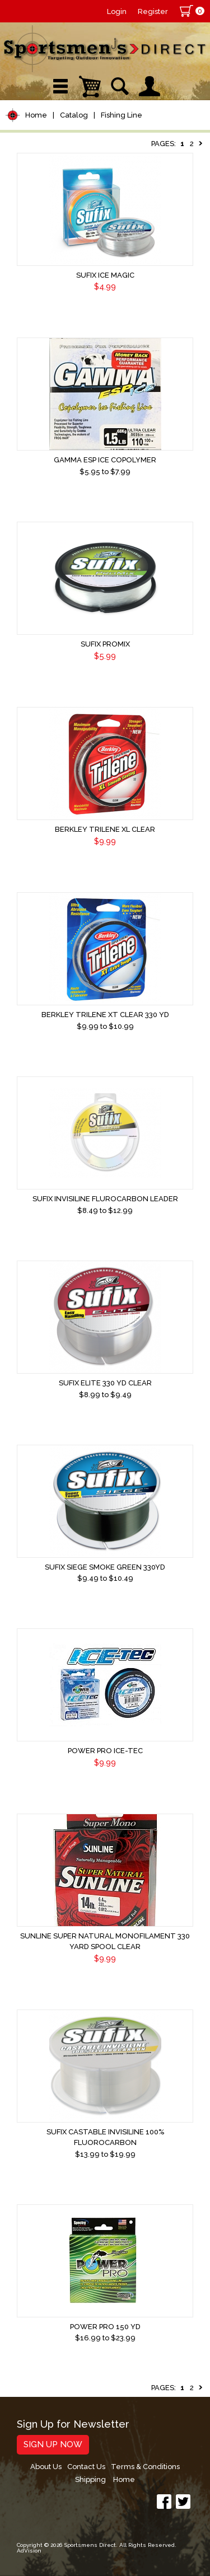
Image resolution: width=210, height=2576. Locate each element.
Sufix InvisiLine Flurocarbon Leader (105, 1199)
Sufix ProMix (105, 644)
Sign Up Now (53, 2444)
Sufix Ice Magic (105, 275)
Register (153, 11)
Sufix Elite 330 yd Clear (105, 1383)
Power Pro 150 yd (105, 2326)
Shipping (90, 2479)
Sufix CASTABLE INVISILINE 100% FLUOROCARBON (105, 2137)
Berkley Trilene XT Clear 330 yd (105, 1014)
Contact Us (86, 2466)
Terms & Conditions (145, 2466)
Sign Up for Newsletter (73, 2424)
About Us (46, 2466)
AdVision (29, 2550)
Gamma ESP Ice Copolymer (105, 460)
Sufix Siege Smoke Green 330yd (105, 1567)
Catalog (74, 115)
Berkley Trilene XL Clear (105, 829)
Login (117, 11)
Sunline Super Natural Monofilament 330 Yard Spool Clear (105, 1941)
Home (36, 115)
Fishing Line (121, 115)
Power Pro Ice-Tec (105, 1750)
